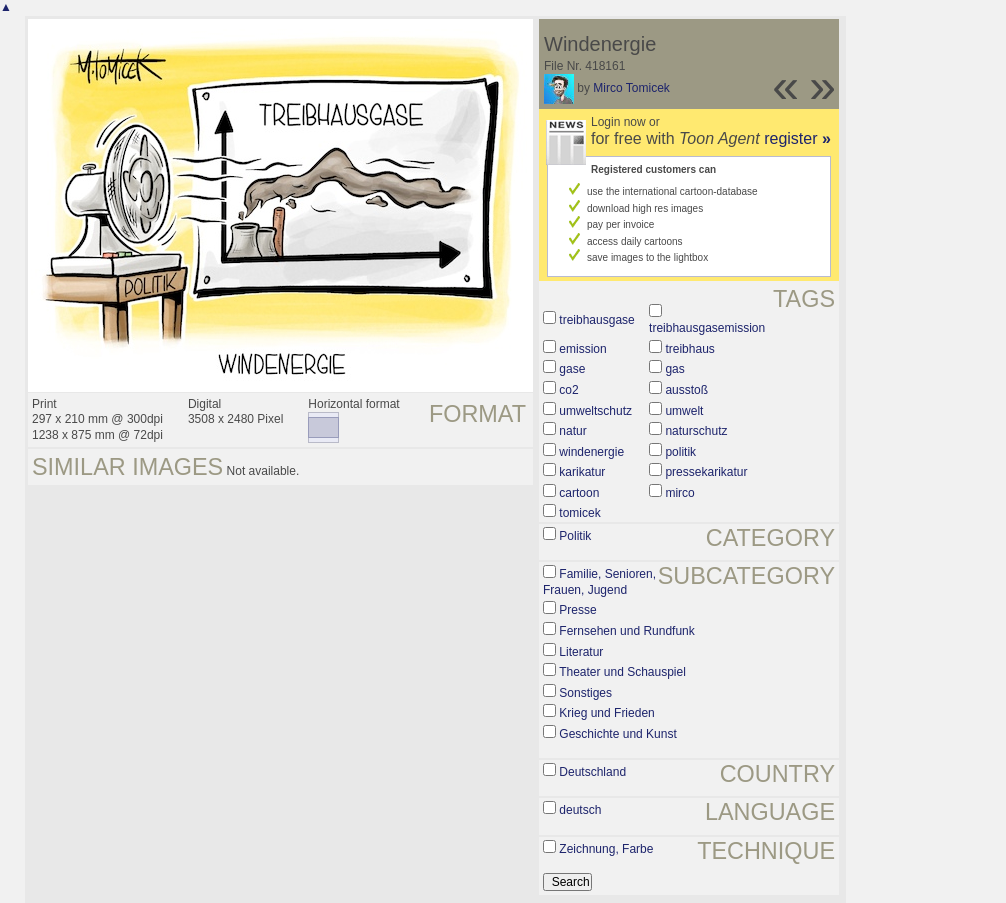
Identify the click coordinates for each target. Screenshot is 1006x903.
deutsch (580, 810)
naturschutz (696, 431)
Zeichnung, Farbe (606, 849)
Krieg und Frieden (606, 713)
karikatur (582, 472)
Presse (577, 610)
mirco (679, 493)
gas (674, 369)
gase (572, 369)
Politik (575, 536)
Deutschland (592, 772)
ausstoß (686, 390)
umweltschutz (595, 411)
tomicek (579, 513)
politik (680, 452)
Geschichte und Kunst (617, 734)
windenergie (591, 452)
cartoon (579, 493)
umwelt (684, 411)
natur (572, 431)
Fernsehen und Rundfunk (626, 631)
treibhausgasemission (707, 328)
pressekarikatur (706, 472)
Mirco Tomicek (631, 88)
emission (582, 349)
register (797, 138)
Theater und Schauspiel (622, 672)
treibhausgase (596, 320)
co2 (568, 390)
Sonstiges (585, 693)
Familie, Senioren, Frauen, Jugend (599, 582)
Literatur (581, 652)
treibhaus (689, 349)
